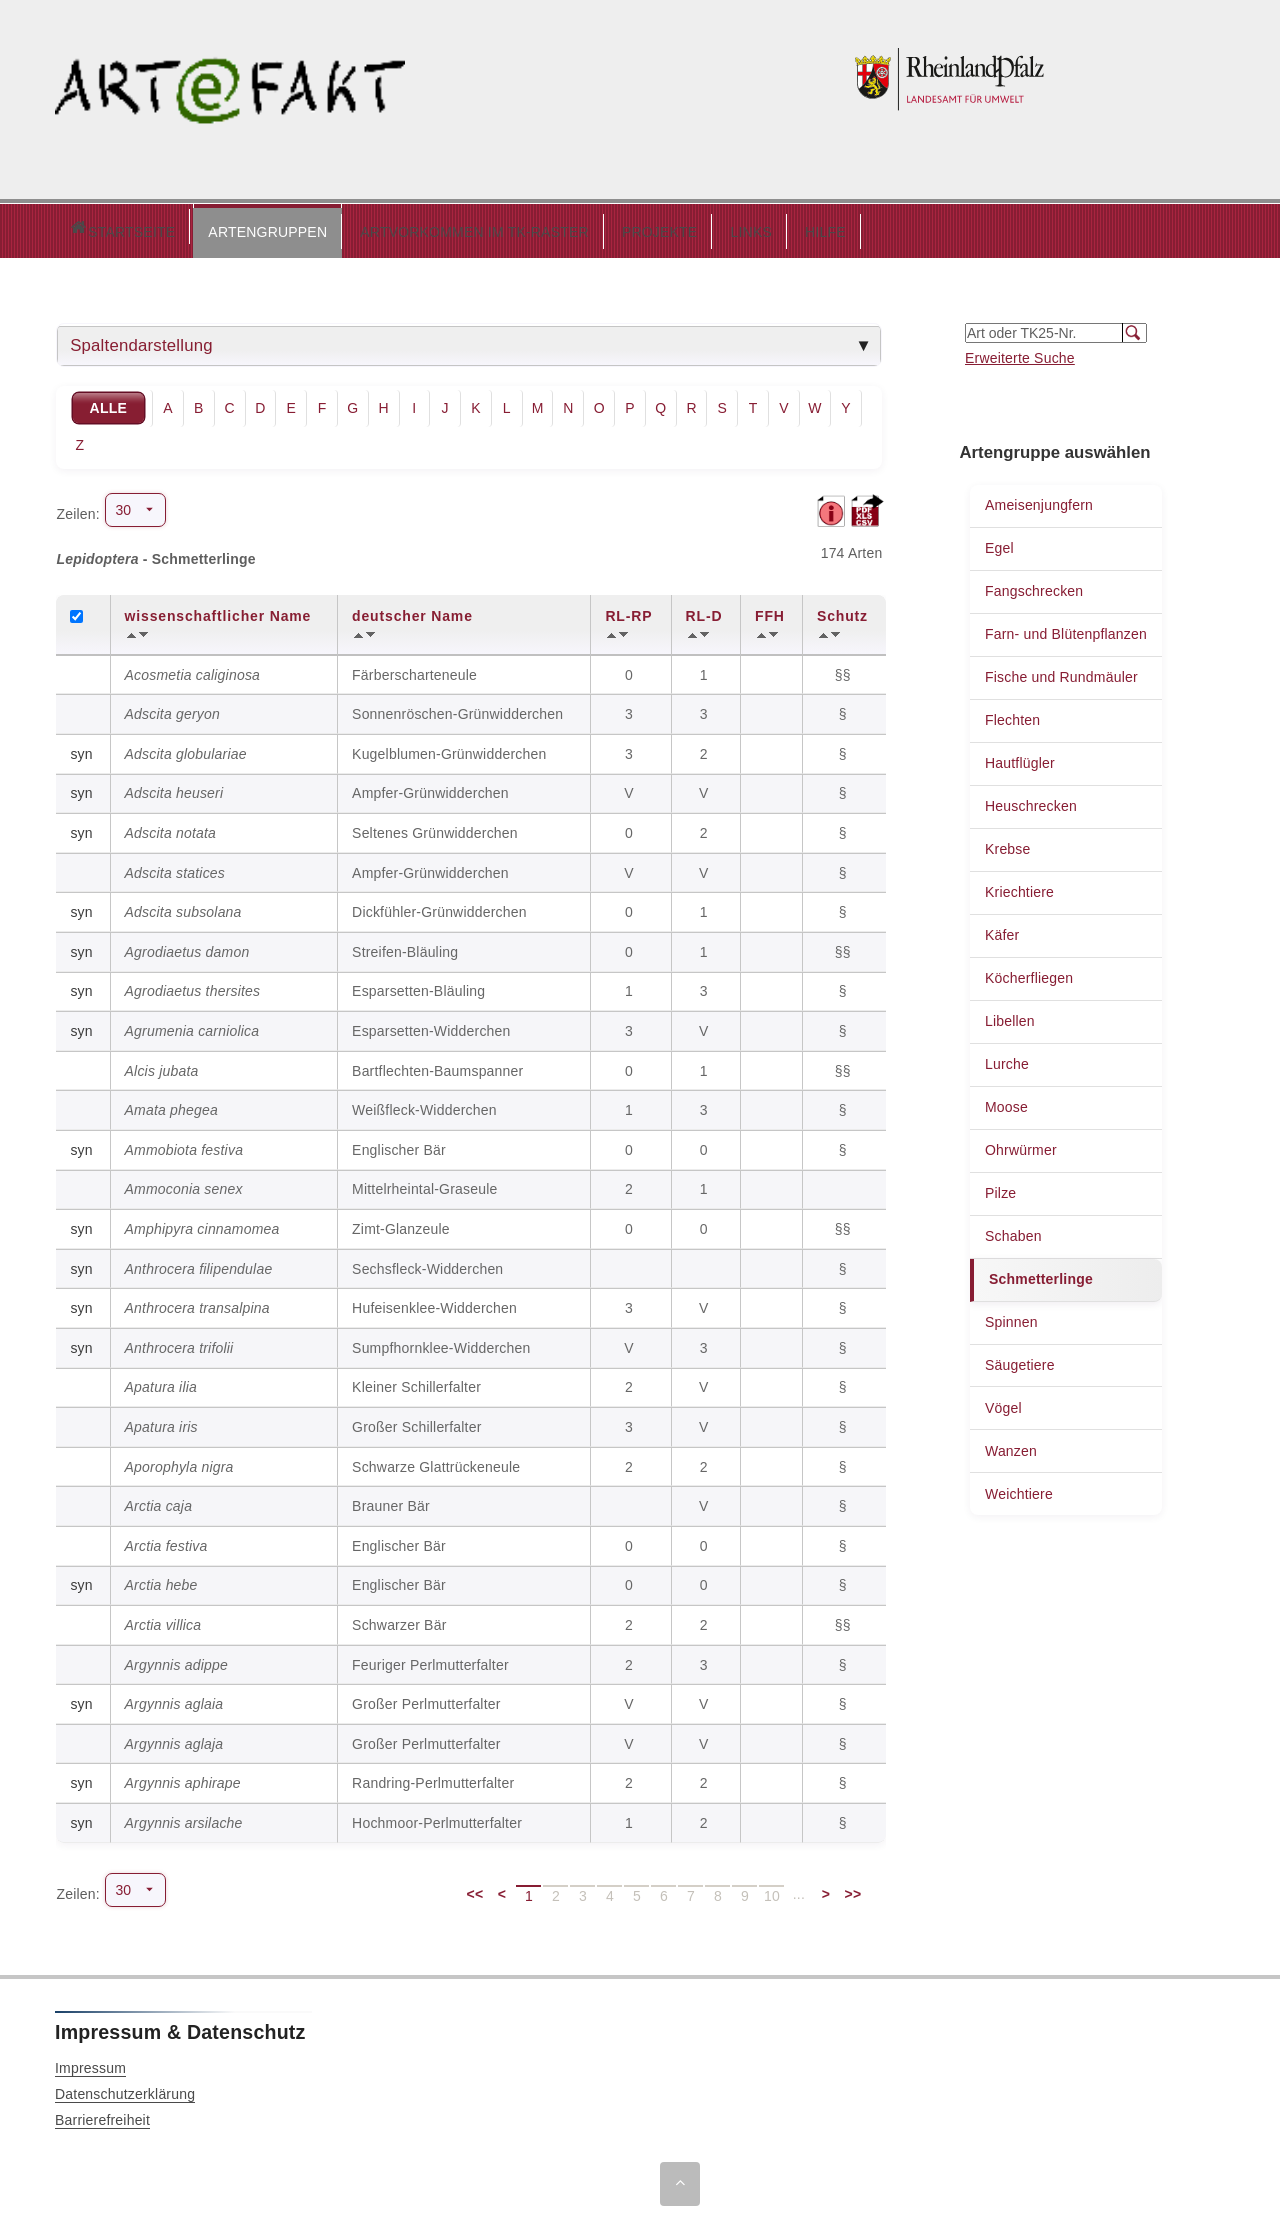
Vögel (1003, 1403)
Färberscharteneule (414, 670)
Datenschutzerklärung (125, 2089)
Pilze (1000, 1188)
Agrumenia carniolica (192, 1026)
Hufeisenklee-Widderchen (434, 1303)
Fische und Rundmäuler (1061, 672)
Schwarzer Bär (399, 1620)
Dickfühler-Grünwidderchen (439, 907)
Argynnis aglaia (174, 1699)
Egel (999, 543)
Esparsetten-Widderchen (431, 1026)
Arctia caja (159, 1501)
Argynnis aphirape (183, 1778)
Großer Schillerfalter (416, 1422)
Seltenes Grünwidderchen (435, 828)
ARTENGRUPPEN (182, 227)
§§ (845, 670)
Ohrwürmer (1021, 1145)
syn (81, 749)
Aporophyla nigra (179, 1462)
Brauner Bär (391, 1501)
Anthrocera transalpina (197, 1303)
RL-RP (628, 611)
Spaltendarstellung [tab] (141, 340)
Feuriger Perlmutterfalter (430, 1660)
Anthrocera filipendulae (199, 1264)
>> (853, 1889)
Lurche (1007, 1059)
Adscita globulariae (186, 749)
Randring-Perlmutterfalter (433, 1778)
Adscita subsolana (183, 907)
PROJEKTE (575, 227)
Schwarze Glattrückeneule (436, 1462)
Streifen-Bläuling (405, 947)
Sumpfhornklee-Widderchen (441, 1343)
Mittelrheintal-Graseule (424, 1184)
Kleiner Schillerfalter (416, 1382)
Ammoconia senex (184, 1184)
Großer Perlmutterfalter (426, 1699)
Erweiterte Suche (1020, 353)
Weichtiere (1019, 1489)
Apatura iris (161, 1422)
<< (475, 1889)
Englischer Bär (399, 1145)
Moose (1006, 1102)
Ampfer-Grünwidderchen (430, 788)
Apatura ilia (161, 1382)
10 (772, 1891)
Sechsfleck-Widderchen (427, 1264)
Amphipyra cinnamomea (202, 1224)
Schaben (1013, 1231)
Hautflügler (1020, 758)
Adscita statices (175, 868)
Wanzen (1011, 1446)
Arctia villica (163, 1620)
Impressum (90, 2063)
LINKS (665, 227)
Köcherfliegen (1029, 973)
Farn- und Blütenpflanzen (1066, 629)
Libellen (1010, 1016)
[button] (182, 228)
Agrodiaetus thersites (193, 986)
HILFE (740, 227)
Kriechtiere (1019, 887)
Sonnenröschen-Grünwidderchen (457, 709)
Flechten (1012, 715)
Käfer (1002, 930)
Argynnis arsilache (184, 1818)
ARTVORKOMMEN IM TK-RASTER (389, 227)
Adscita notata (171, 828)
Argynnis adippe (176, 1660)
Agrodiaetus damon (187, 947)
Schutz (842, 611)
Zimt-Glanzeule (401, 1224)
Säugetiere (1020, 1360)
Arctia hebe (161, 1580)
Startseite (79, 228)
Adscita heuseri (174, 788)
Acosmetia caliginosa (193, 670)
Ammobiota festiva (184, 1145)
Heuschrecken (1031, 801)
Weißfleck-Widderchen (424, 1105)
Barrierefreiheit (102, 2115)
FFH (770, 611)
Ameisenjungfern (1039, 500)
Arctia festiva (166, 1541)
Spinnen (1011, 1317)
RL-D (704, 611)
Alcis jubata (162, 1066)
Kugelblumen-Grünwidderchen (449, 749)
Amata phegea (171, 1105)
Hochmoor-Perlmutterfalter (437, 1818)
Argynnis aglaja (174, 1739)
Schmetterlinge (1041, 1274)
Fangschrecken (1034, 586)
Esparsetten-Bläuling (418, 986)
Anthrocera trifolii (179, 1343)
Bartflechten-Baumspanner (437, 1066)
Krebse (1008, 844)
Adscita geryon (172, 709)
